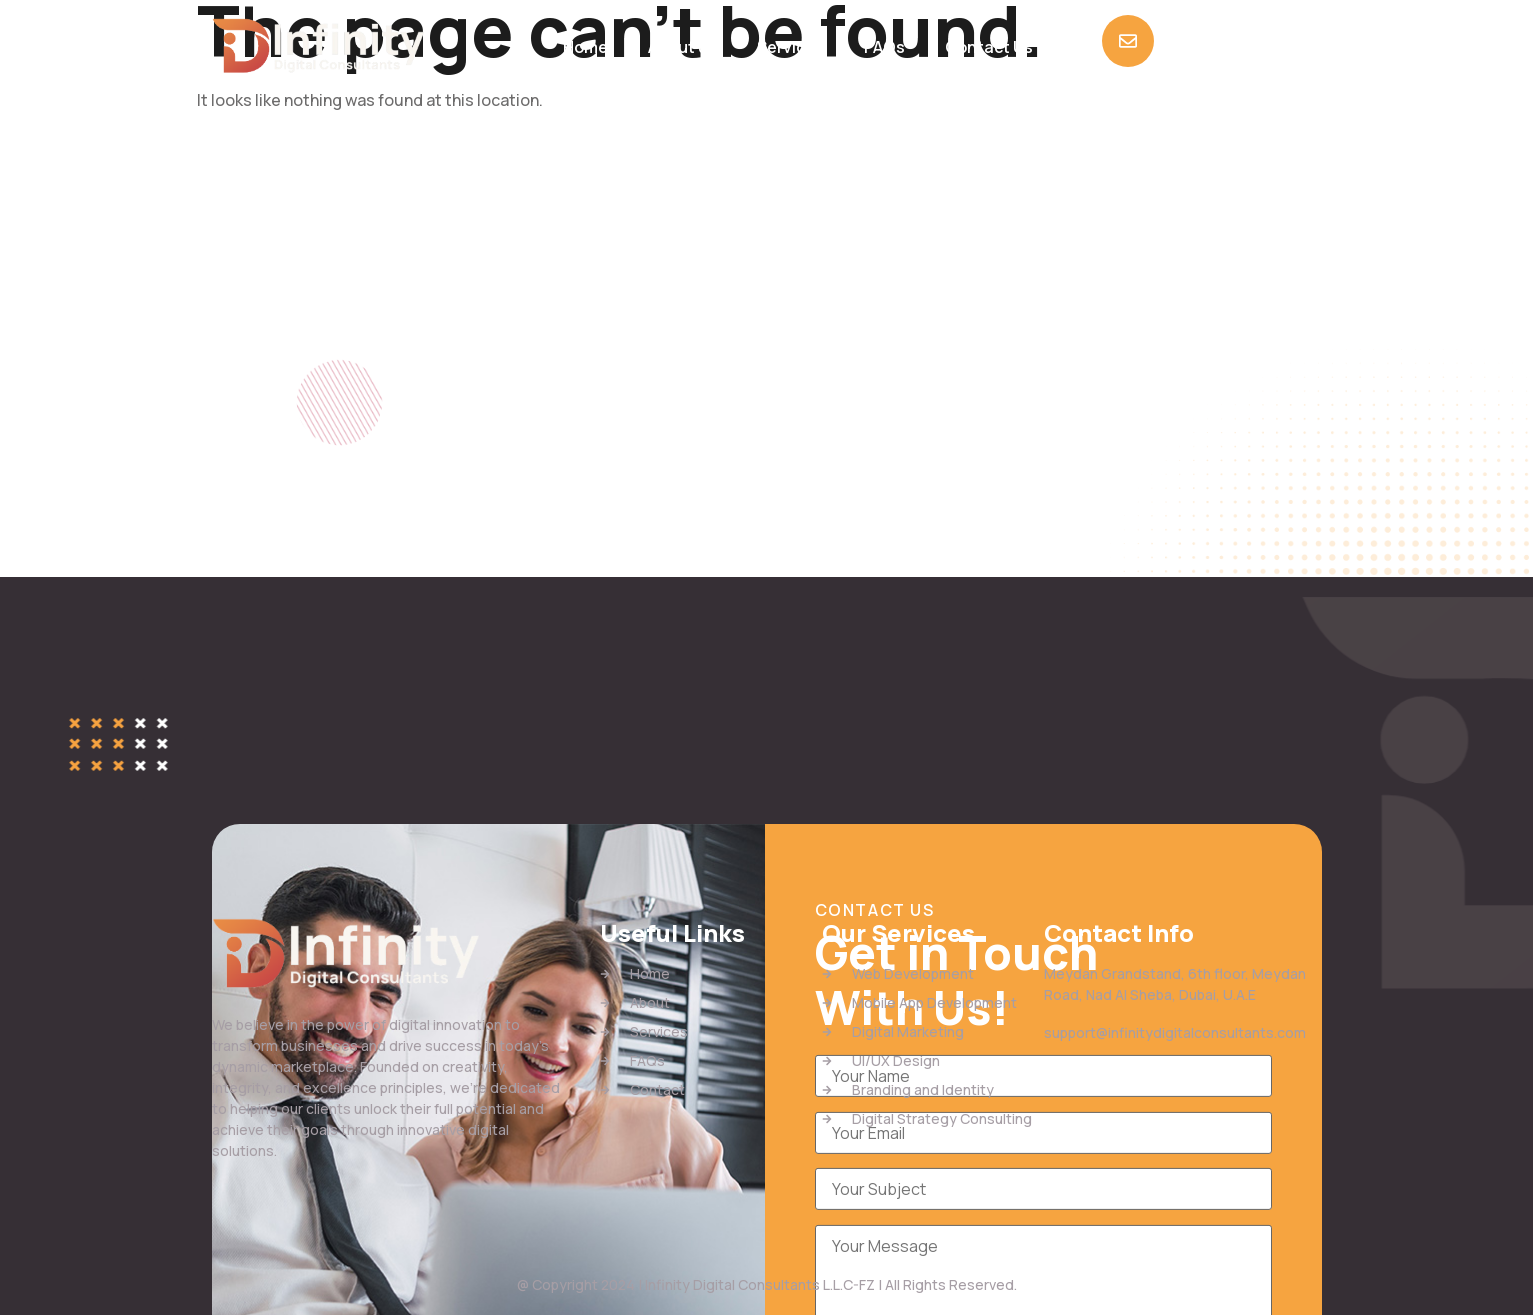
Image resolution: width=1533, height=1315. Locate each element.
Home (585, 47)
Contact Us (989, 47)
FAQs (884, 47)
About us (682, 47)
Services (790, 47)
